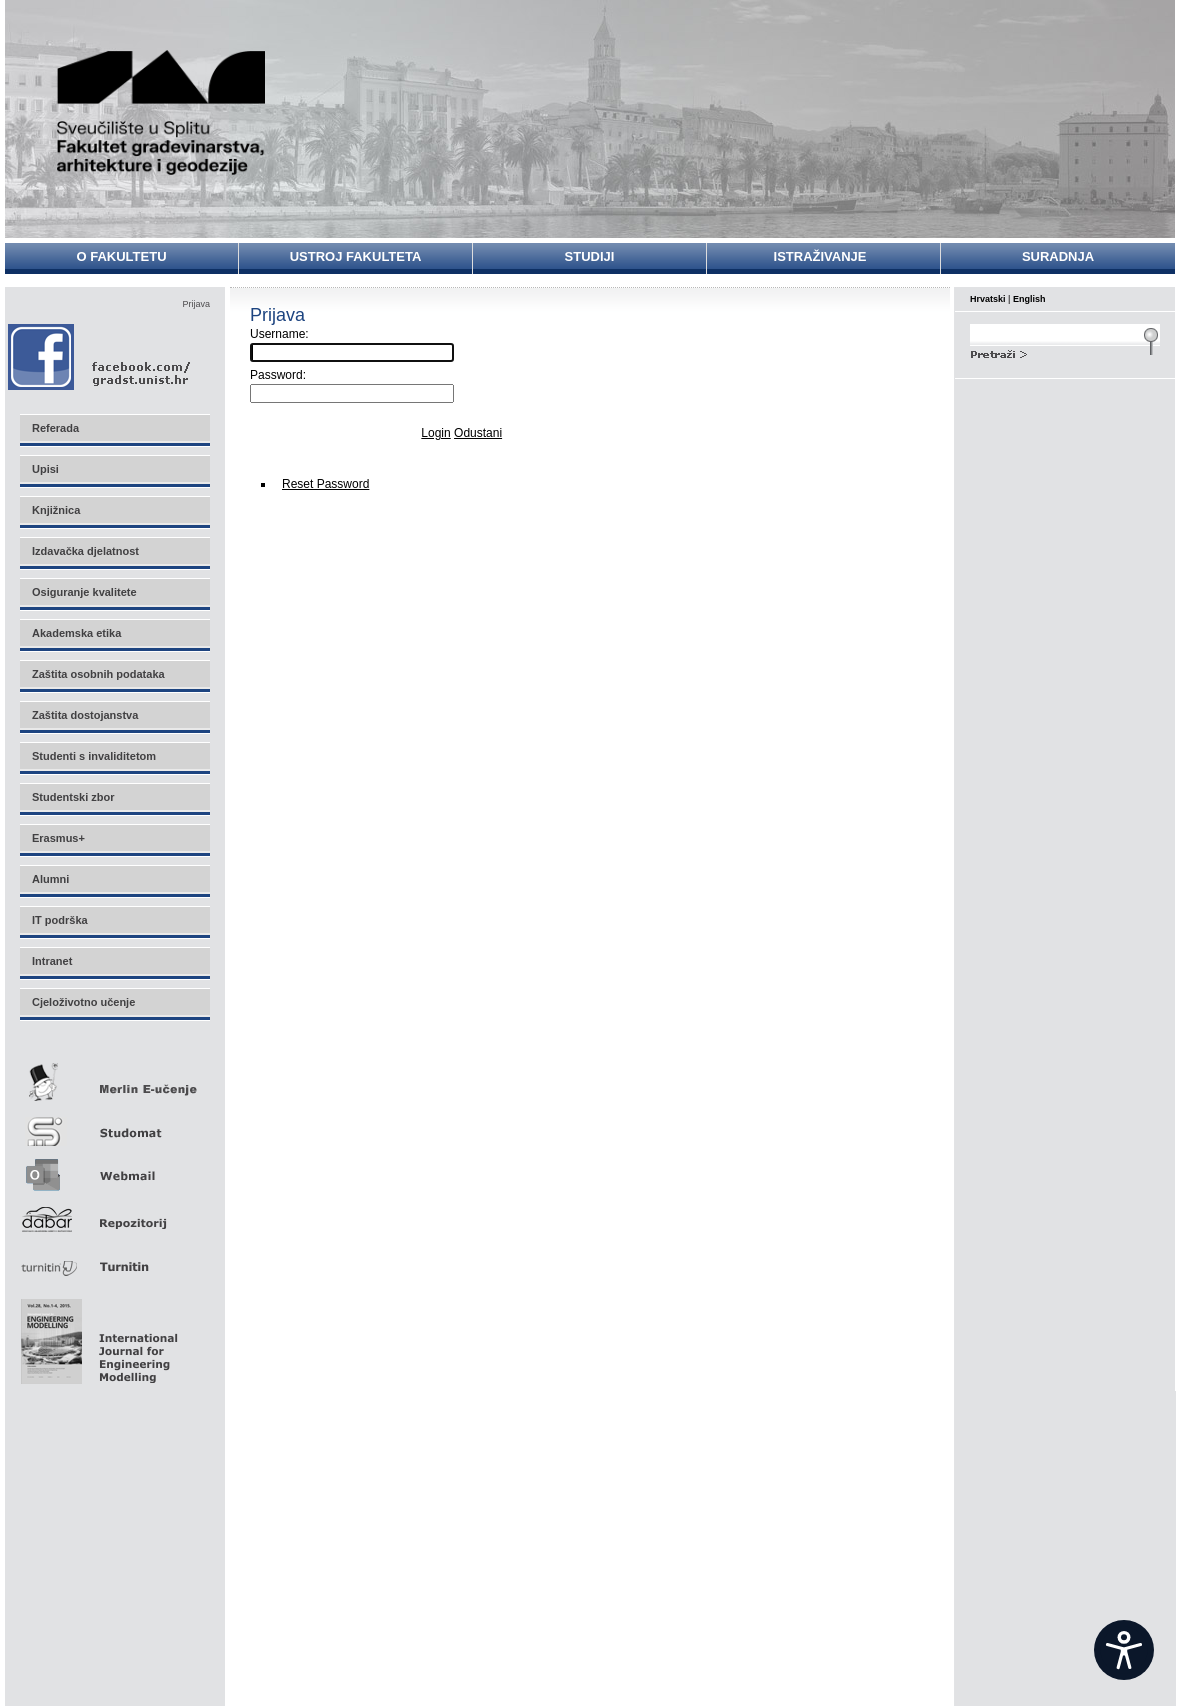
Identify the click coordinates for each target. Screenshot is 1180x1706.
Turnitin (114, 1258)
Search (1065, 352)
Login (435, 433)
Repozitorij (114, 1213)
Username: (279, 334)
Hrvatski (988, 299)
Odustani (478, 433)
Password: (278, 375)
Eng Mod (96, 1336)
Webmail (114, 1168)
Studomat (114, 1123)
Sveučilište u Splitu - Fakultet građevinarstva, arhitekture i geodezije (162, 112)
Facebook (100, 356)
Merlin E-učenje (114, 1078)
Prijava (196, 304)
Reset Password (325, 484)
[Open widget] (1124, 1650)
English (1029, 299)
